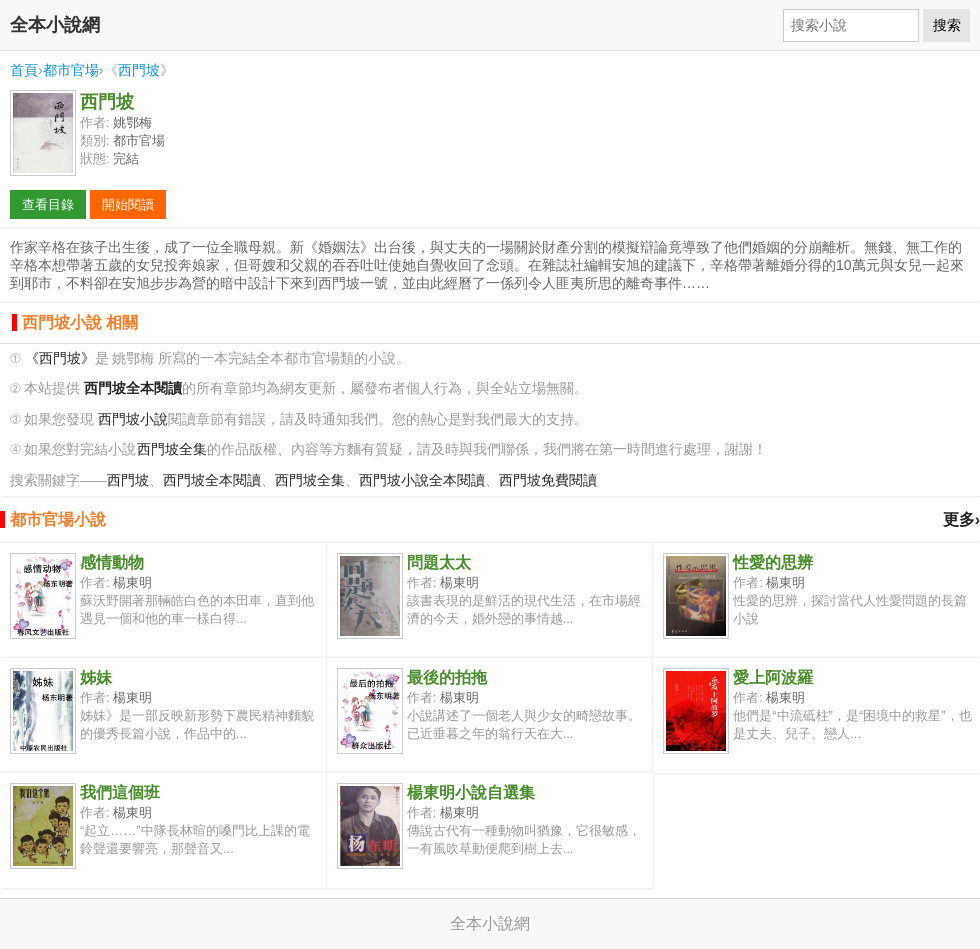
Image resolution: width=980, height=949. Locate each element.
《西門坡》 (60, 358)
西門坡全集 (172, 449)
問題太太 (439, 562)
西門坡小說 (133, 419)
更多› (961, 519)
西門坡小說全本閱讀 (422, 480)
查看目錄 (48, 204)
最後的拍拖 (447, 677)
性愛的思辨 (773, 562)
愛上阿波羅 (773, 677)
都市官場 (71, 70)
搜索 (947, 25)
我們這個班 (120, 792)
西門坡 (139, 70)
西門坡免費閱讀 (548, 480)
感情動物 (112, 562)
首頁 (24, 70)
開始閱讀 (128, 204)
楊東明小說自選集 (471, 792)
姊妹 (96, 677)
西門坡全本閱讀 (212, 480)
